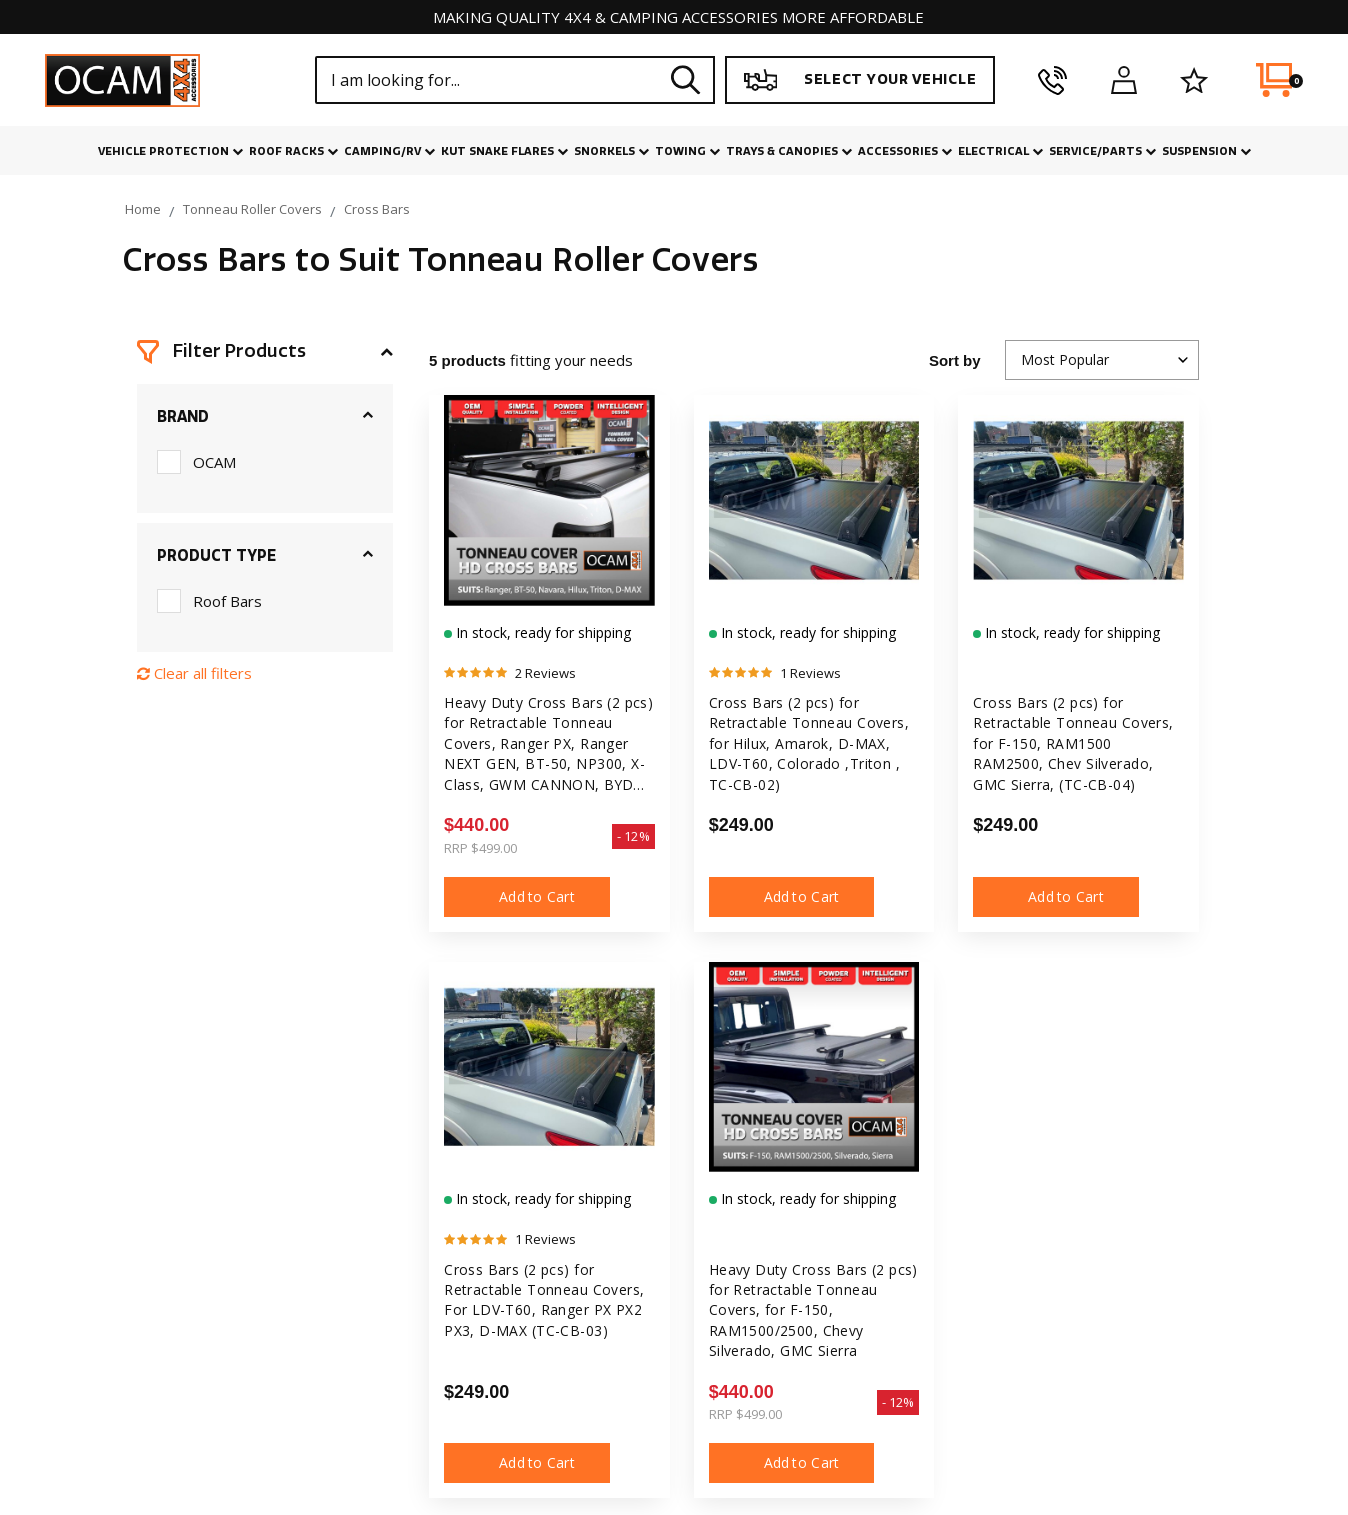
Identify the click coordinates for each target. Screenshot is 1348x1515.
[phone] (1052, 80)
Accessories (905, 151)
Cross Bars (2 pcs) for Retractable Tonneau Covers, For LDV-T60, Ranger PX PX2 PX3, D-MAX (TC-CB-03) (544, 1300)
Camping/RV (389, 151)
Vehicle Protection (170, 151)
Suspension (1206, 151)
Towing (687, 151)
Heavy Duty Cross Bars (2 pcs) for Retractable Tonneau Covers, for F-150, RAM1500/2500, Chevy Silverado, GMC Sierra (814, 1310)
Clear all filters (194, 673)
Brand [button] (183, 417)
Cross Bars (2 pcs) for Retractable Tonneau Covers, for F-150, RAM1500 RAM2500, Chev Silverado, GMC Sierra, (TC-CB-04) (1073, 743)
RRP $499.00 (480, 848)
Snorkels (611, 151)
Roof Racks (293, 151)
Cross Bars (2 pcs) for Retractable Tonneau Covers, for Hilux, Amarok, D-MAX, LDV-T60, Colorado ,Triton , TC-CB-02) (809, 743)
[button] (265, 352)
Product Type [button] (216, 556)
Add (527, 897)
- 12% (633, 836)
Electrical (1000, 151)
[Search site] (686, 79)
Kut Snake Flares (504, 151)
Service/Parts (1102, 151)
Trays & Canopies (789, 151)
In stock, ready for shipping (541, 632)
